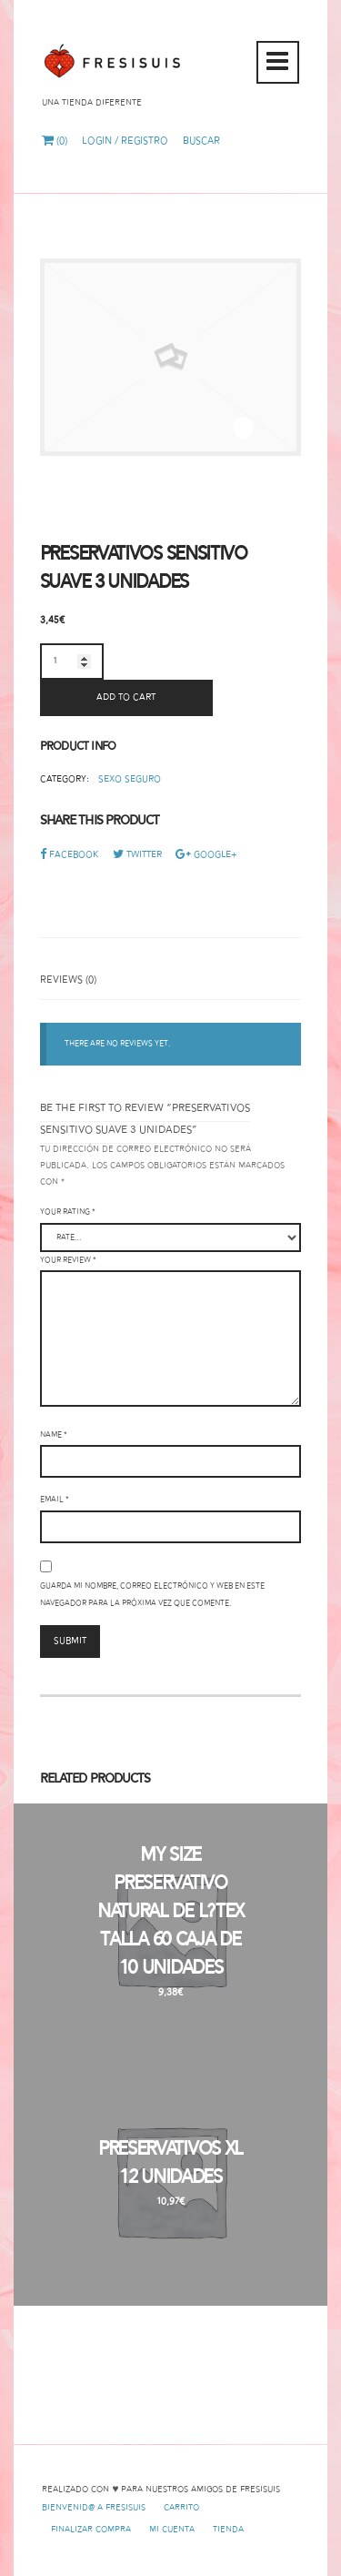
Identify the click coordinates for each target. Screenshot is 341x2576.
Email (54, 1499)
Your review (68, 1260)
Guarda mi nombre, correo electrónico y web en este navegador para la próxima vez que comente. (152, 1594)
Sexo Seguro (129, 779)
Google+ (206, 855)
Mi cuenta (172, 2529)
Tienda (228, 2529)
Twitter (137, 855)
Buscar (201, 141)
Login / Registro (125, 141)
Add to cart (125, 697)
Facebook (69, 855)
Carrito (181, 2507)
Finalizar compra (91, 2529)
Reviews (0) (68, 980)
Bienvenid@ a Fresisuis (93, 2507)
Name (53, 1435)
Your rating (67, 1212)
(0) (54, 141)
